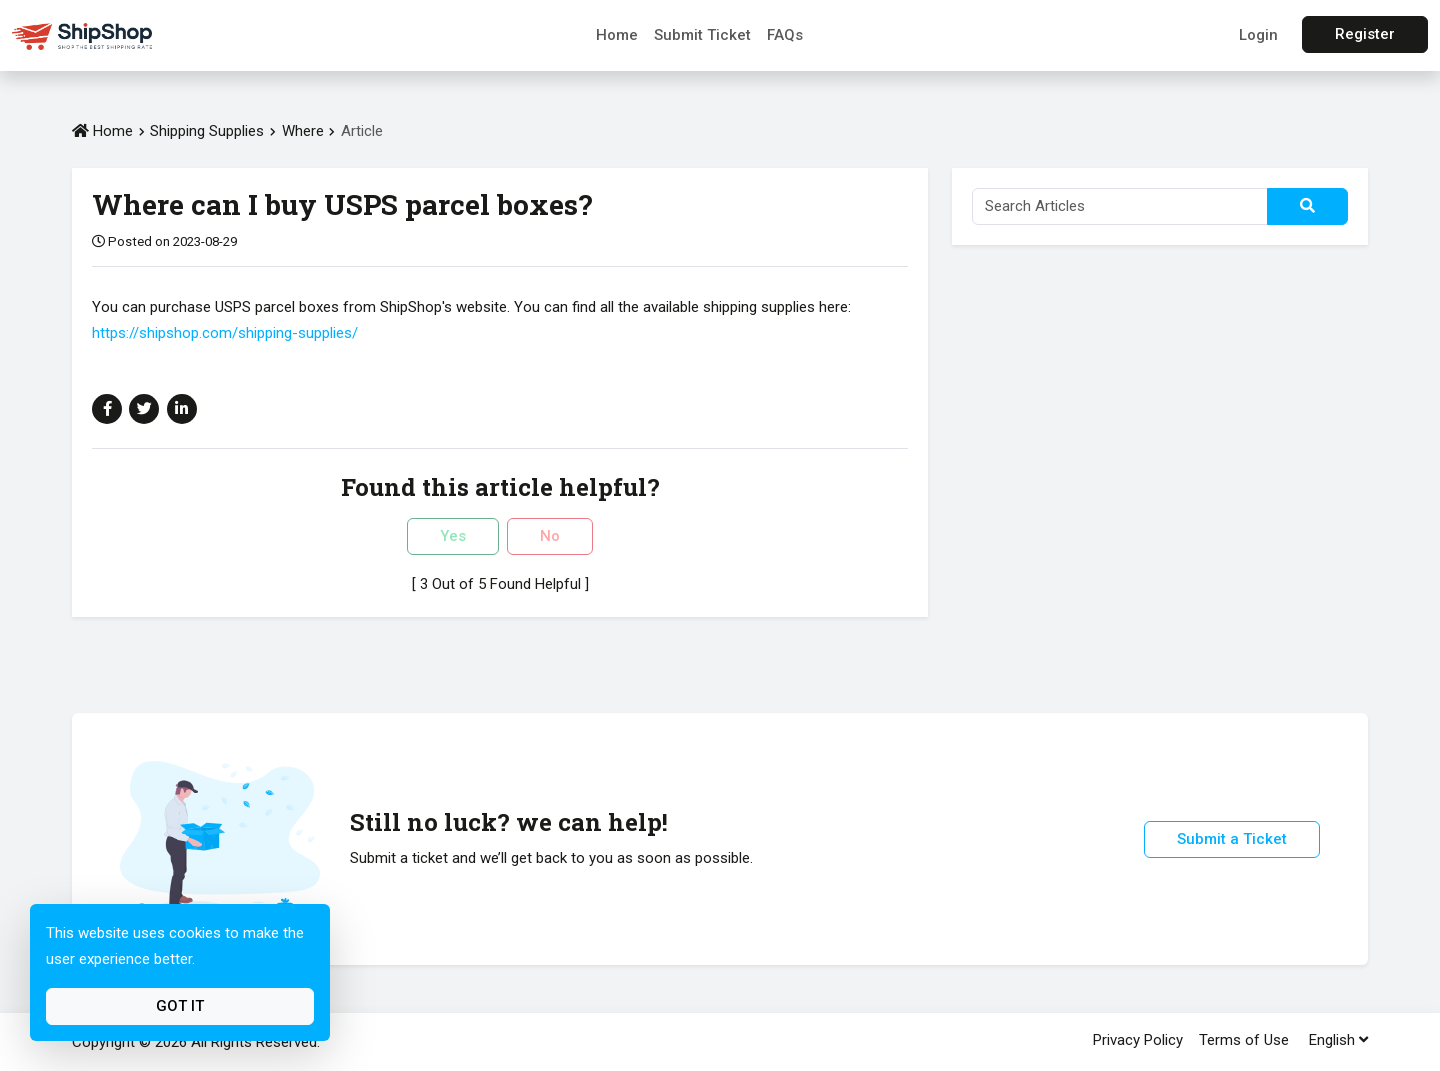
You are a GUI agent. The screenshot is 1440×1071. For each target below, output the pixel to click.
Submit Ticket (702, 35)
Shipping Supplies (207, 131)
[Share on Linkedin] (182, 409)
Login (1258, 35)
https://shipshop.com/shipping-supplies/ (225, 333)
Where (305, 131)
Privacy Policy (1138, 1040)
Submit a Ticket (1232, 839)
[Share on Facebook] (107, 409)
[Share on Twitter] (144, 409)
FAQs (785, 35)
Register (1365, 34)
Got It (180, 1006)
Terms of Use (1244, 1040)
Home (617, 35)
